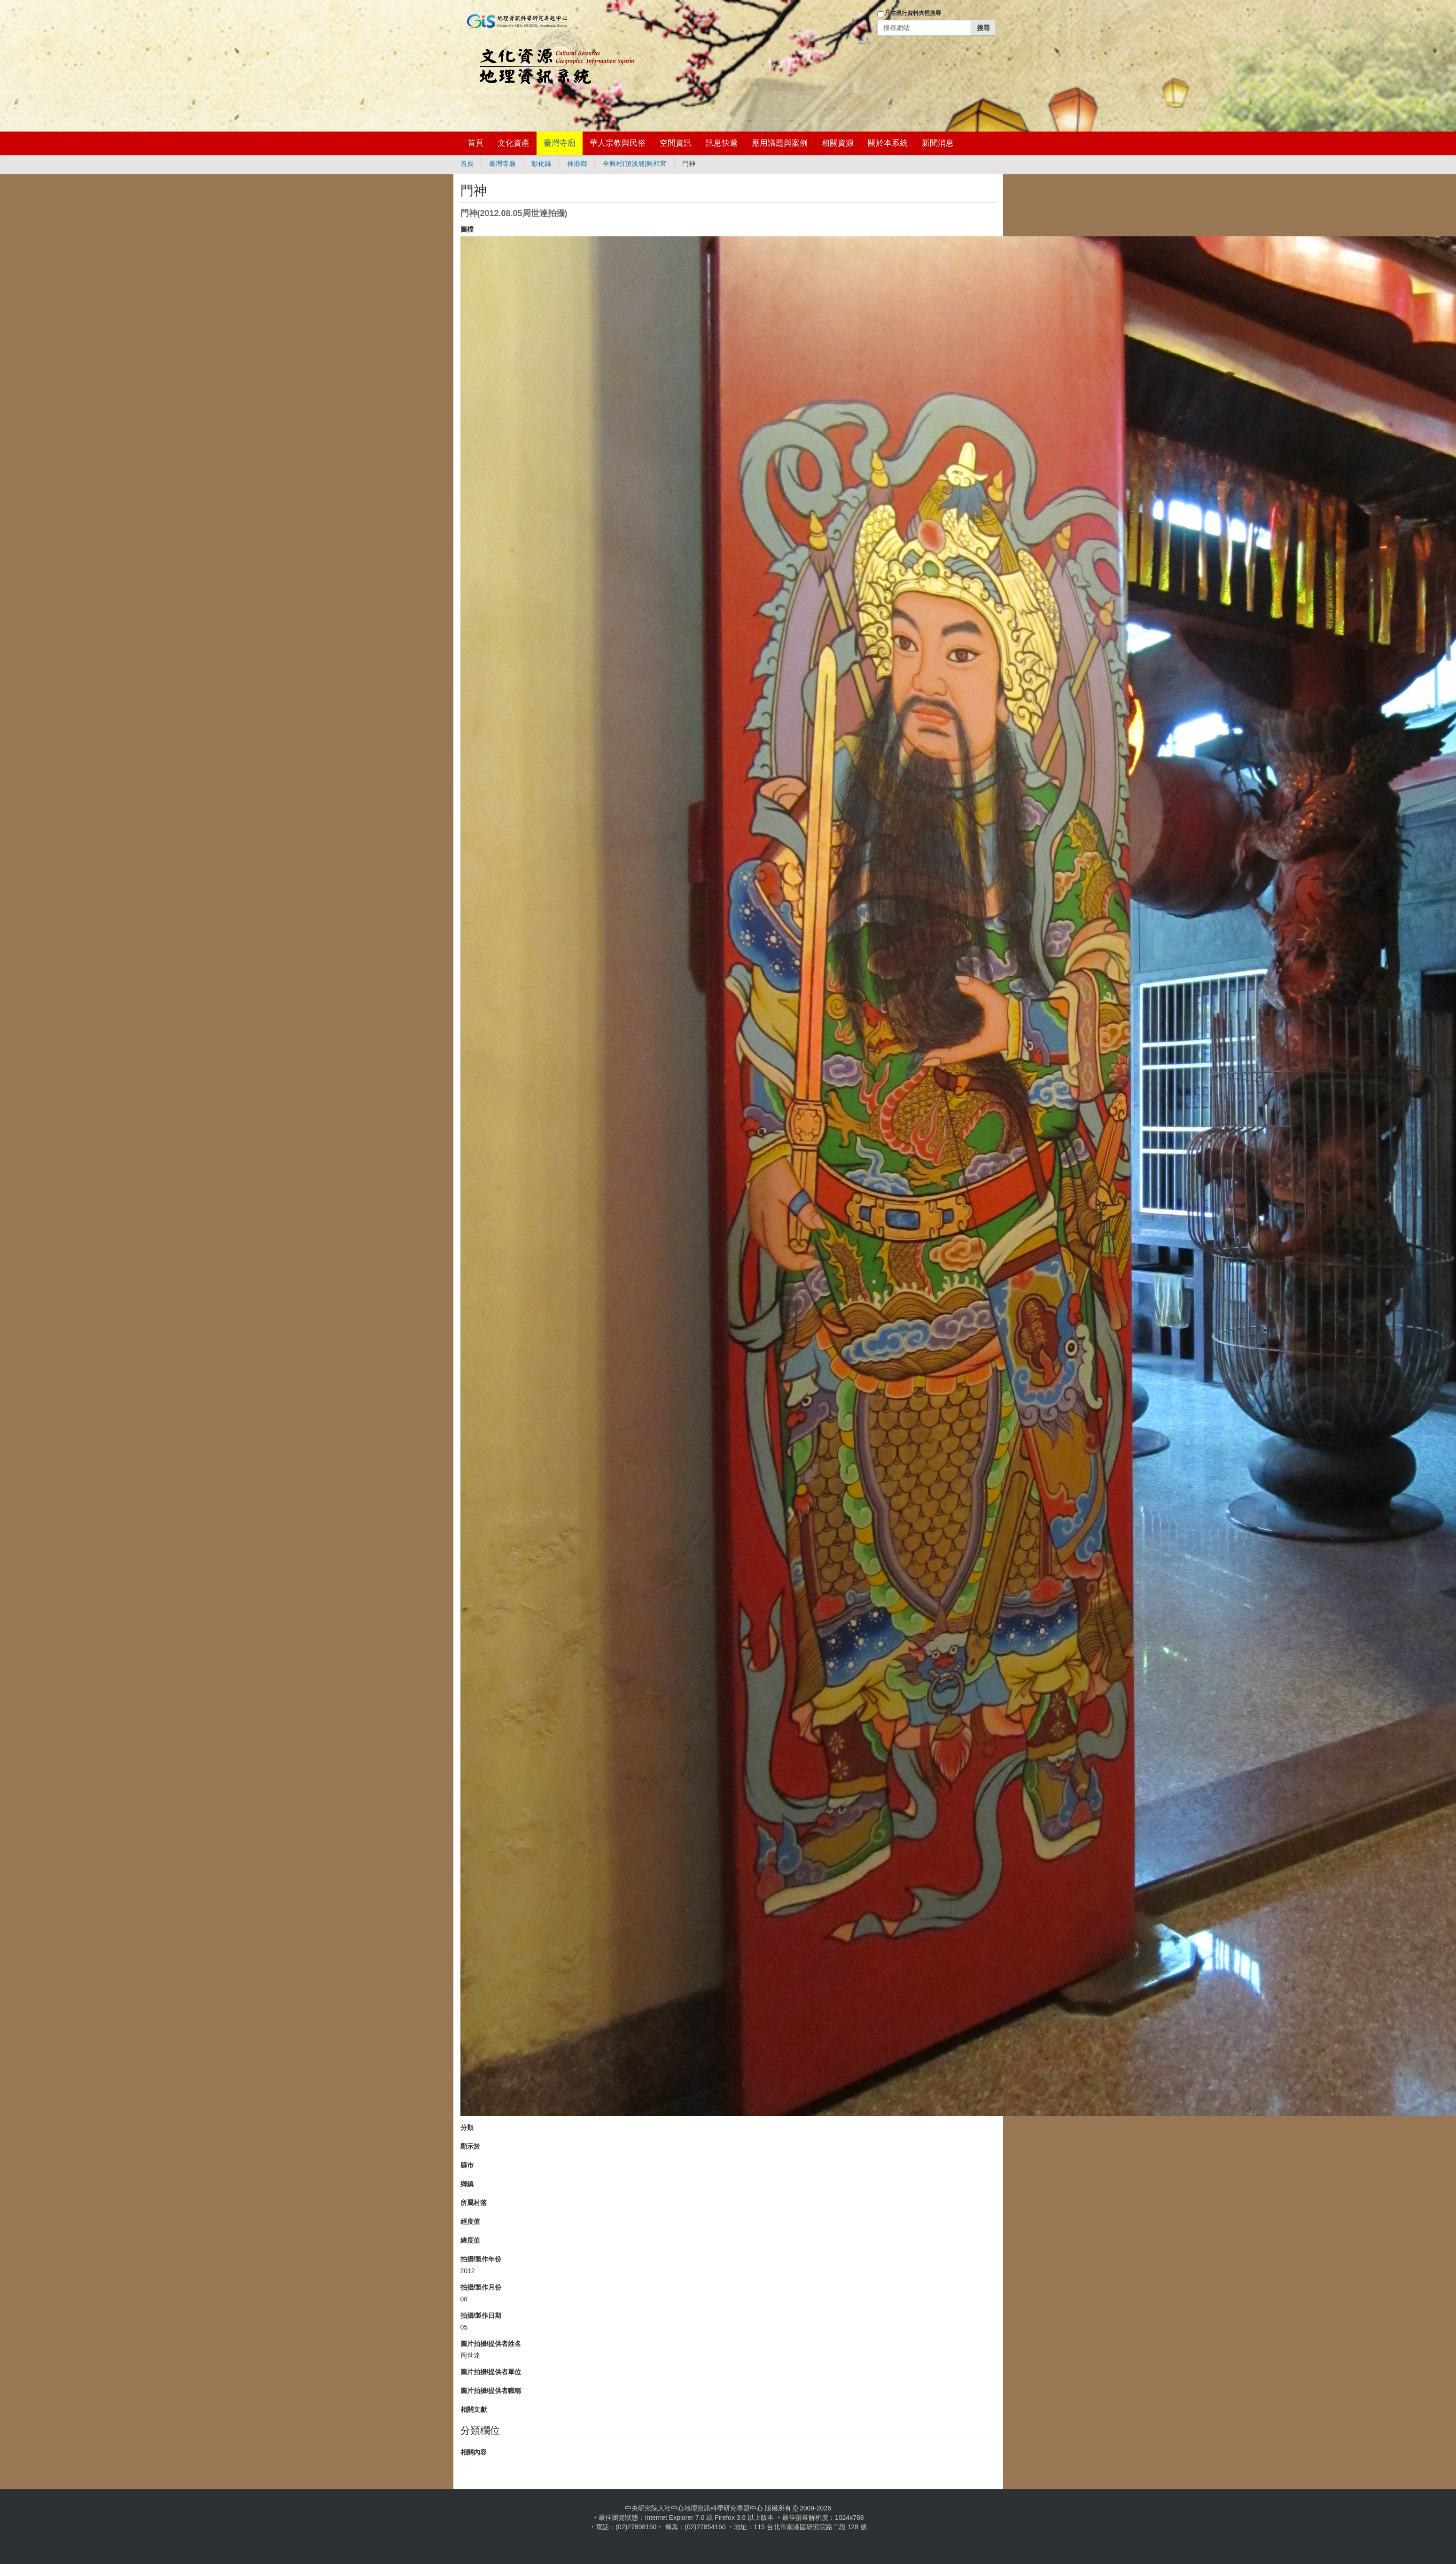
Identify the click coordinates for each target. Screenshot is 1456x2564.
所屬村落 (473, 2202)
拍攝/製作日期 (481, 2315)
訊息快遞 (722, 143)
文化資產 (513, 143)
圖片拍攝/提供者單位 (491, 2372)
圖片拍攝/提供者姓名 (491, 2343)
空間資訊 (676, 143)
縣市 (467, 2165)
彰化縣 (541, 163)
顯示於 (470, 2146)
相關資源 (838, 143)
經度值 (470, 2221)
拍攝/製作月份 (481, 2287)
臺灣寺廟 (560, 143)
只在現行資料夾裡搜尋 (913, 13)
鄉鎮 (467, 2184)
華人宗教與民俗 (618, 143)
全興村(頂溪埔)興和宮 (634, 163)
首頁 (475, 143)
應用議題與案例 (780, 143)
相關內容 (473, 2452)
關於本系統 (888, 143)
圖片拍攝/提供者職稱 (491, 2390)
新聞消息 (938, 143)
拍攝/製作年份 (481, 2259)
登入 (864, 41)
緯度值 (470, 2240)
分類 (467, 2127)
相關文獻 (473, 2409)
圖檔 (467, 229)
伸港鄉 (577, 163)
